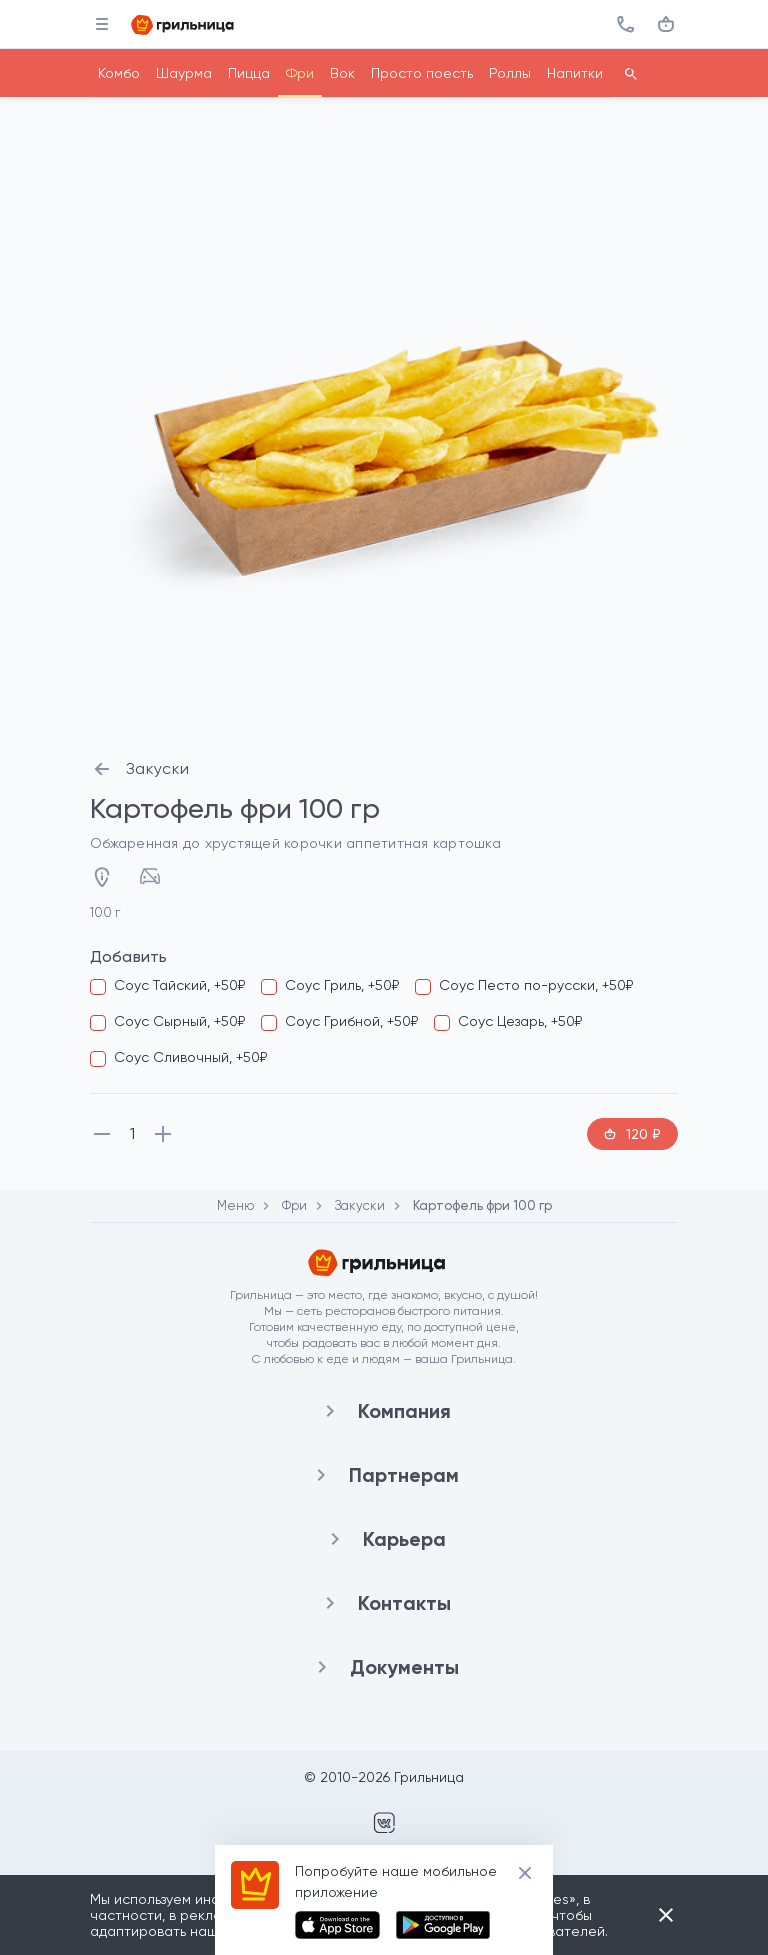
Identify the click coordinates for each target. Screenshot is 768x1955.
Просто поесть (422, 73)
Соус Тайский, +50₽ (179, 985)
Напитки (575, 73)
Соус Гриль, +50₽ (342, 985)
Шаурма (184, 73)
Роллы (510, 73)
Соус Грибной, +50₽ (351, 1021)
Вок (342, 73)
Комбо (119, 73)
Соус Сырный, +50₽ (179, 1021)
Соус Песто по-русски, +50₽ (536, 985)
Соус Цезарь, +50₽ (520, 1021)
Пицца (249, 73)
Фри (300, 73)
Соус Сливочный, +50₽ (190, 1057)
